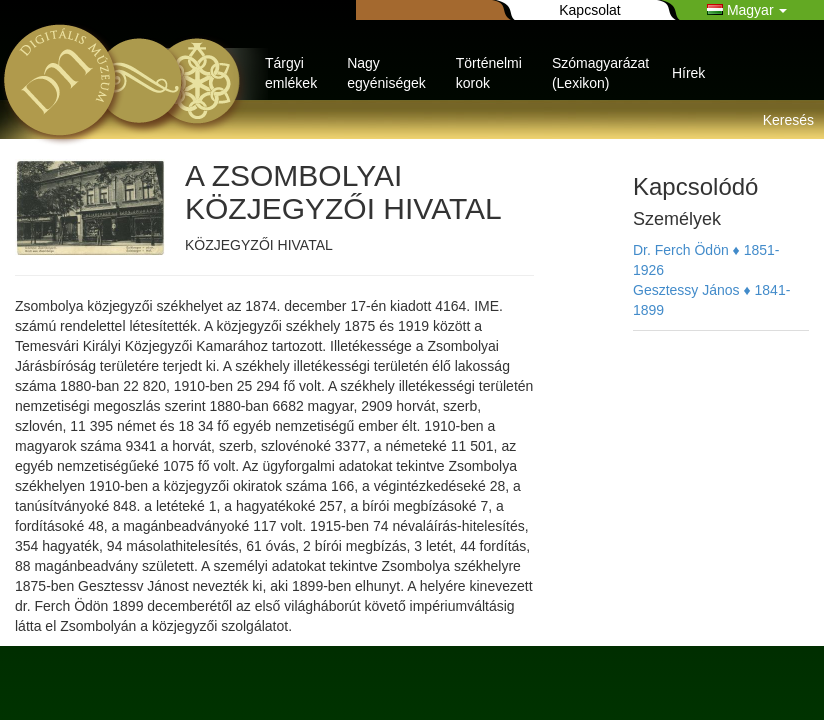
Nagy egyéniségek (386, 73)
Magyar (747, 10)
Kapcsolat (589, 10)
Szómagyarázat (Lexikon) (600, 73)
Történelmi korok (489, 73)
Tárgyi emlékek (291, 73)
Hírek (688, 73)
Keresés (788, 120)
